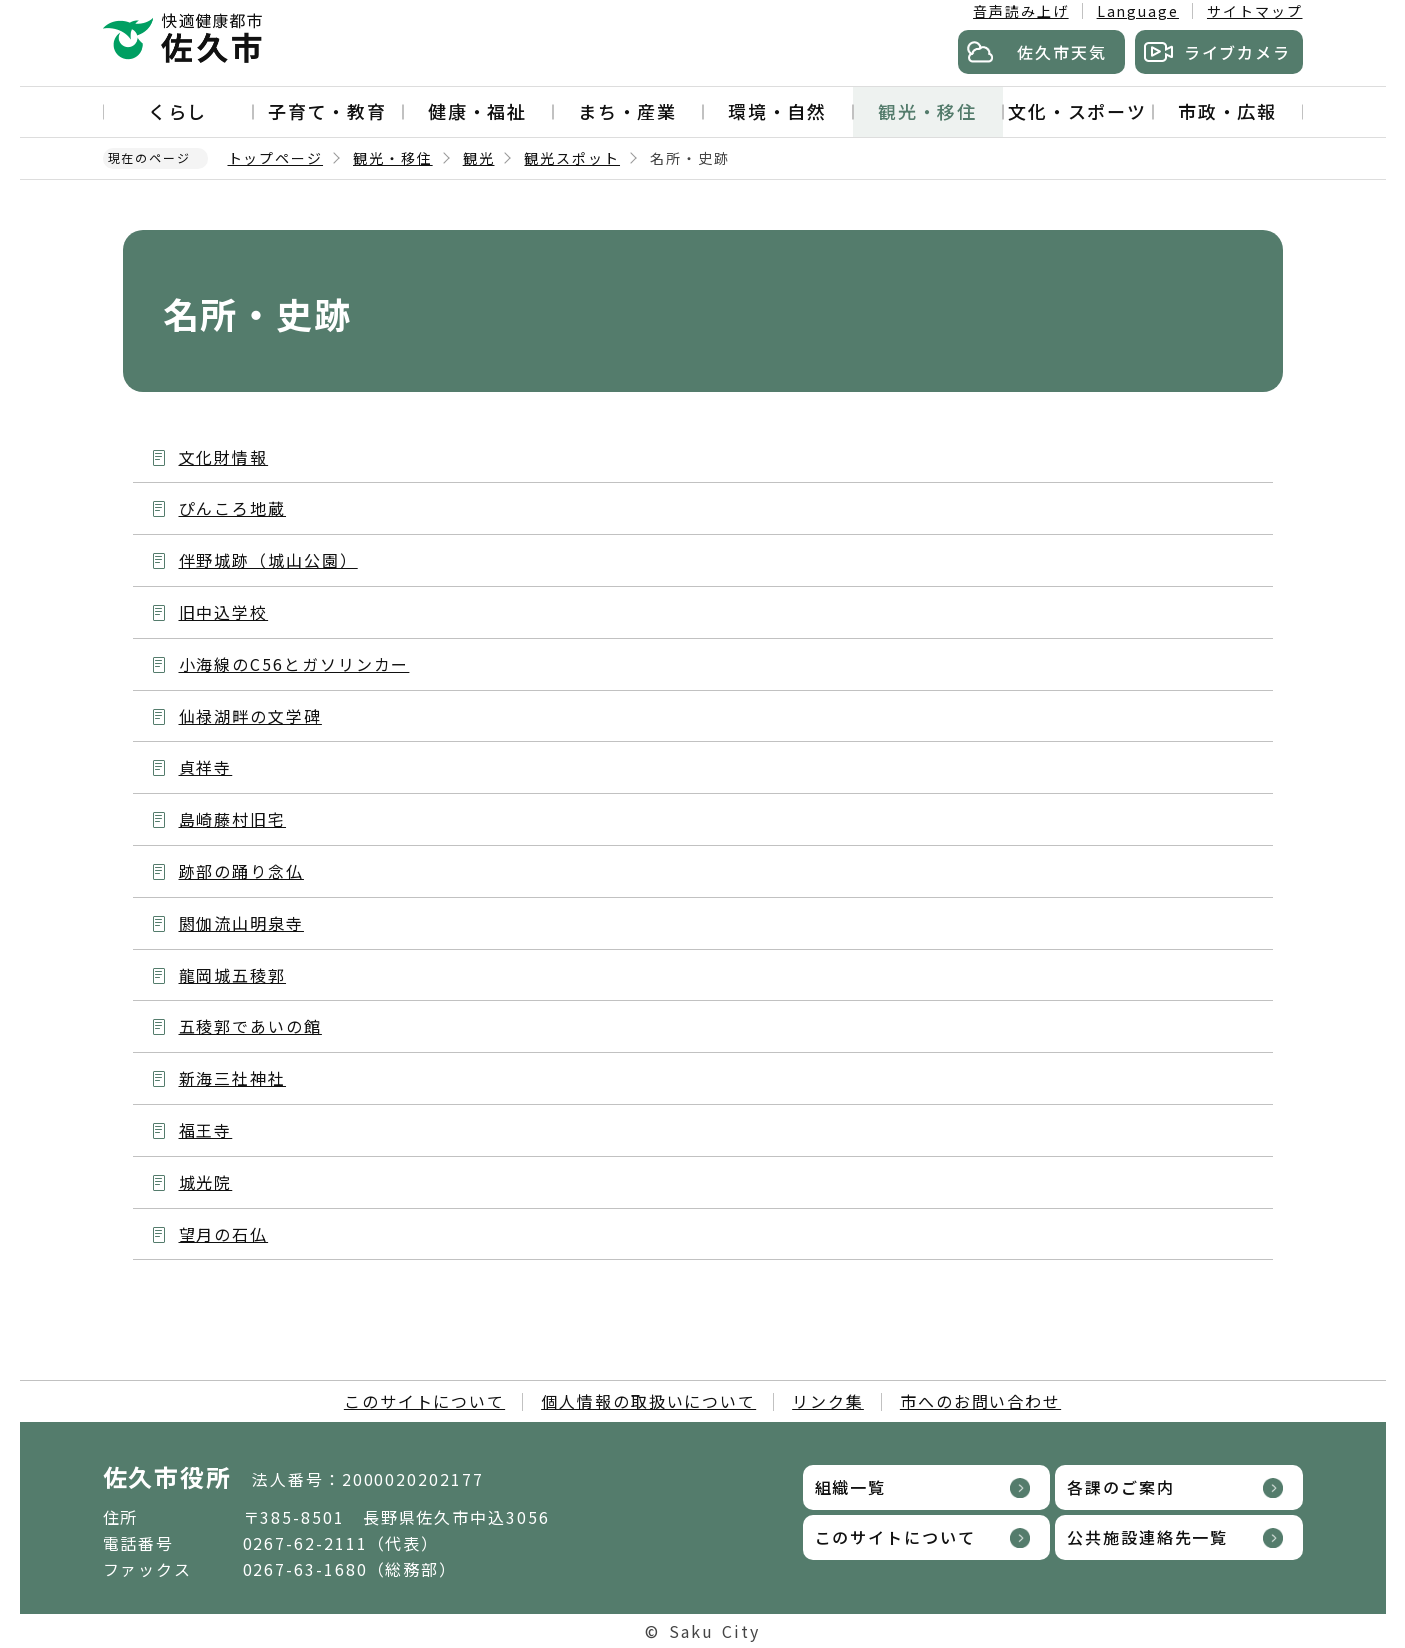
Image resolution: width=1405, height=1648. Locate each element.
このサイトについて (424, 1401)
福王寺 (206, 1130)
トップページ (276, 158)
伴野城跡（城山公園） (268, 560)
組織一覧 (851, 1487)
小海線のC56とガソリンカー (294, 664)
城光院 (206, 1182)
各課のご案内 (1121, 1487)
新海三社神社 (233, 1078)
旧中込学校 (224, 612)
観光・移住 (928, 111)
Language (1138, 11)
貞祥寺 (206, 767)
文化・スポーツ (1077, 111)
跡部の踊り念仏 (241, 871)
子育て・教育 (328, 111)
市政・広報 (1228, 111)
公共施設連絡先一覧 (1147, 1537)
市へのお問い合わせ (980, 1401)
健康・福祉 (478, 111)
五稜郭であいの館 (250, 1026)
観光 (479, 158)
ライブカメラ (1238, 52)
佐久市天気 (1062, 52)
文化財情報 (224, 457)
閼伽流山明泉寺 (241, 923)
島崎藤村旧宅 (233, 819)
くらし (178, 111)
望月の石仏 (224, 1234)
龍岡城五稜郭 (233, 975)
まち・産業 (628, 111)
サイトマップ (1255, 11)
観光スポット (572, 158)
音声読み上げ (1021, 11)
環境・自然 (778, 111)
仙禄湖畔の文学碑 (250, 716)
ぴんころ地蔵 (233, 508)
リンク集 (828, 1401)
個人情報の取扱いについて (648, 1401)
